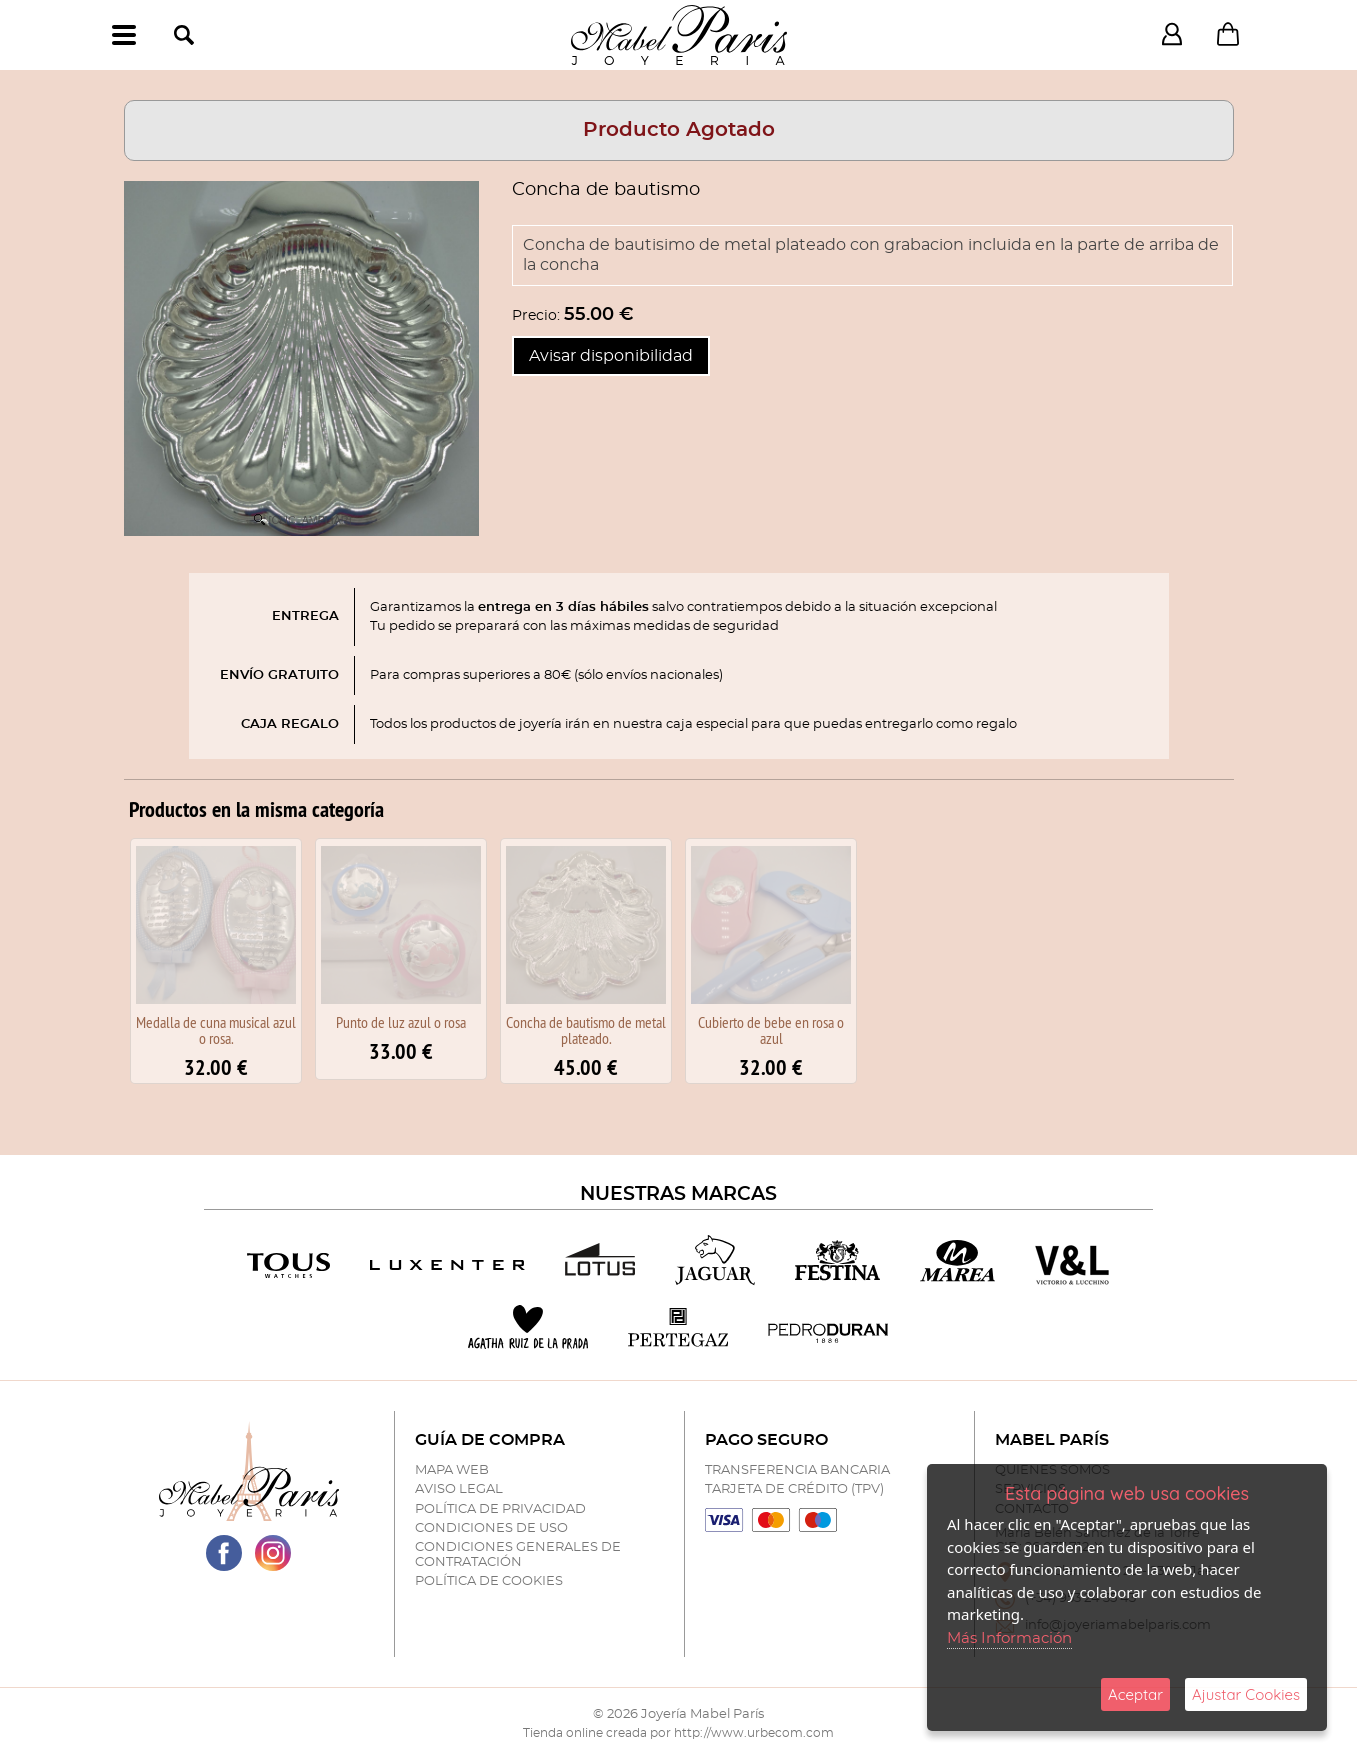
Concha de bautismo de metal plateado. (586, 1030)
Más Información (1009, 1638)
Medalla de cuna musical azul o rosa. (216, 1030)
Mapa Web (452, 1470)
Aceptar (1135, 1694)
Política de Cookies (489, 1581)
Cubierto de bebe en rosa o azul (771, 1030)
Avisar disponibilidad (611, 356)
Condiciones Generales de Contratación (518, 1554)
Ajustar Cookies (1246, 1694)
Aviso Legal (459, 1489)
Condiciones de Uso (491, 1528)
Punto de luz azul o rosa (401, 1022)
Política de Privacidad (500, 1509)
